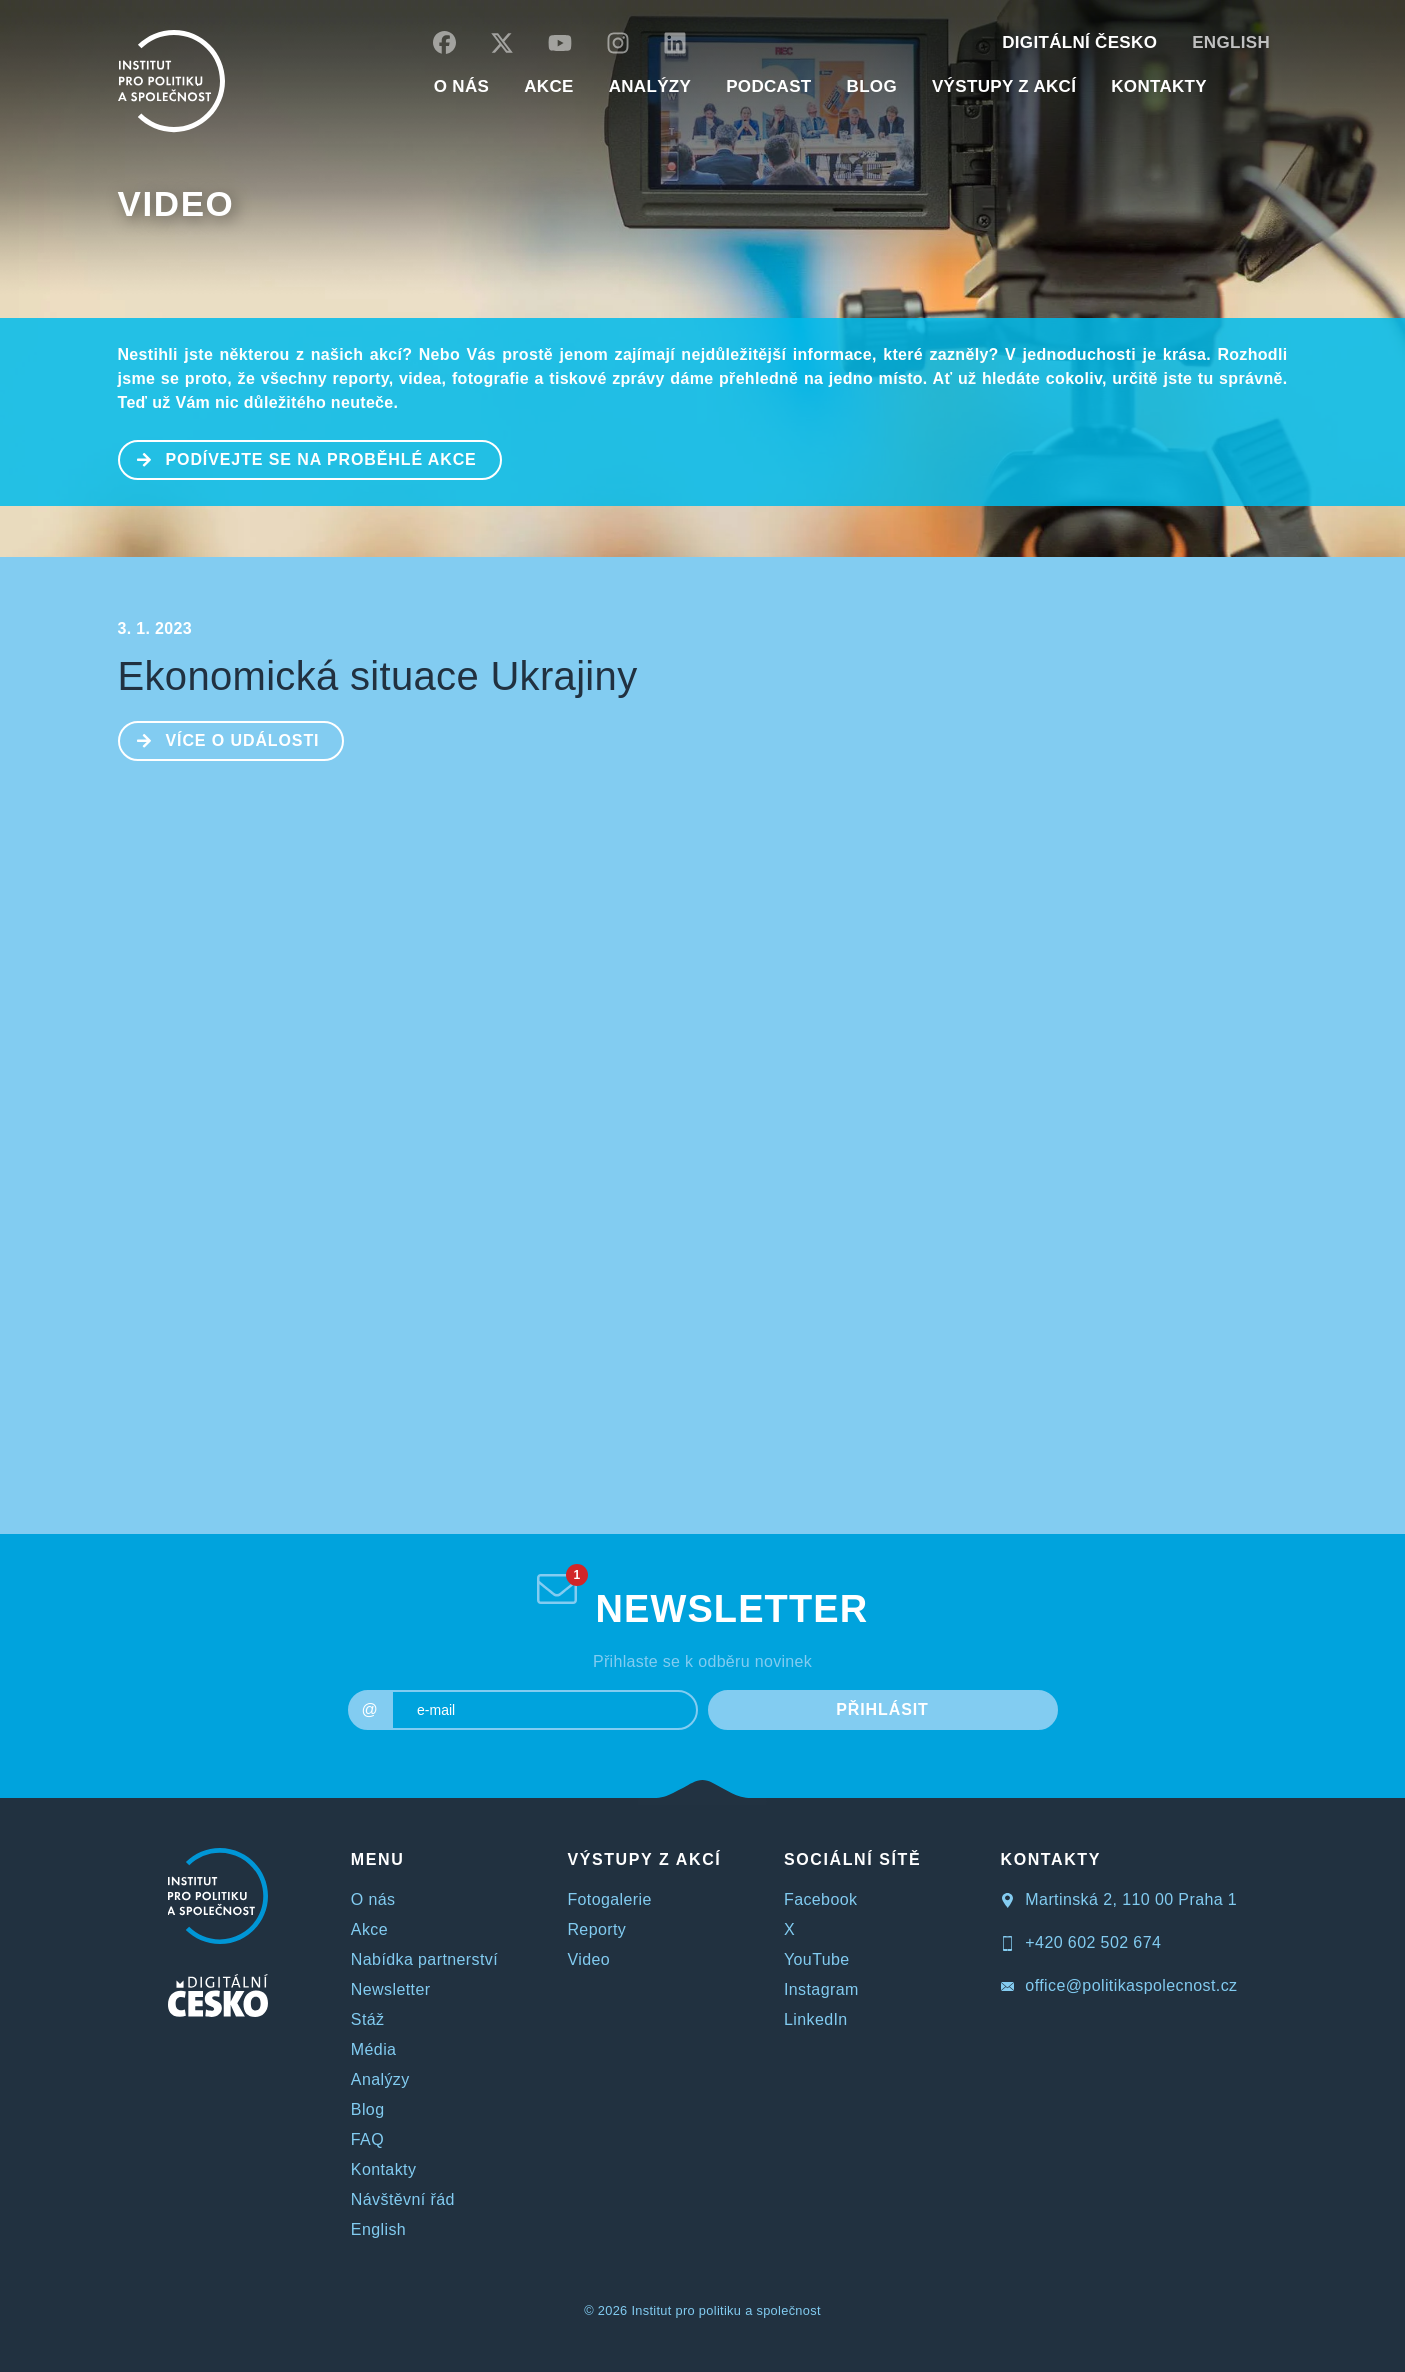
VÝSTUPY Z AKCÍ (644, 1859)
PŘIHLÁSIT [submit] (882, 1709)
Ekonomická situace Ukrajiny (378, 676)
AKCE (548, 86)
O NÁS (461, 86)
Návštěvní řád (403, 2199)
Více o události (220, 739)
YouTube (817, 1959)
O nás (373, 1899)
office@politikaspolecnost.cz (1119, 1985)
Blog (368, 2109)
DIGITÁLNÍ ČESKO (1079, 42)
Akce (369, 1929)
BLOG (872, 86)
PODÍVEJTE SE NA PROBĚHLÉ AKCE (298, 458)
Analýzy (650, 86)
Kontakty (383, 2169)
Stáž (368, 2019)
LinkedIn (816, 2019)
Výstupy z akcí (1004, 86)
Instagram (821, 1989)
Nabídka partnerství (424, 1959)
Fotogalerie (609, 1899)
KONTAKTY (1159, 86)
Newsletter (391, 1989)
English (1231, 42)
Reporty (596, 1929)
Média (374, 2049)
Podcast (768, 86)
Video (176, 203)
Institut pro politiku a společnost (725, 2310)
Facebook (820, 1899)
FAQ (367, 2139)
